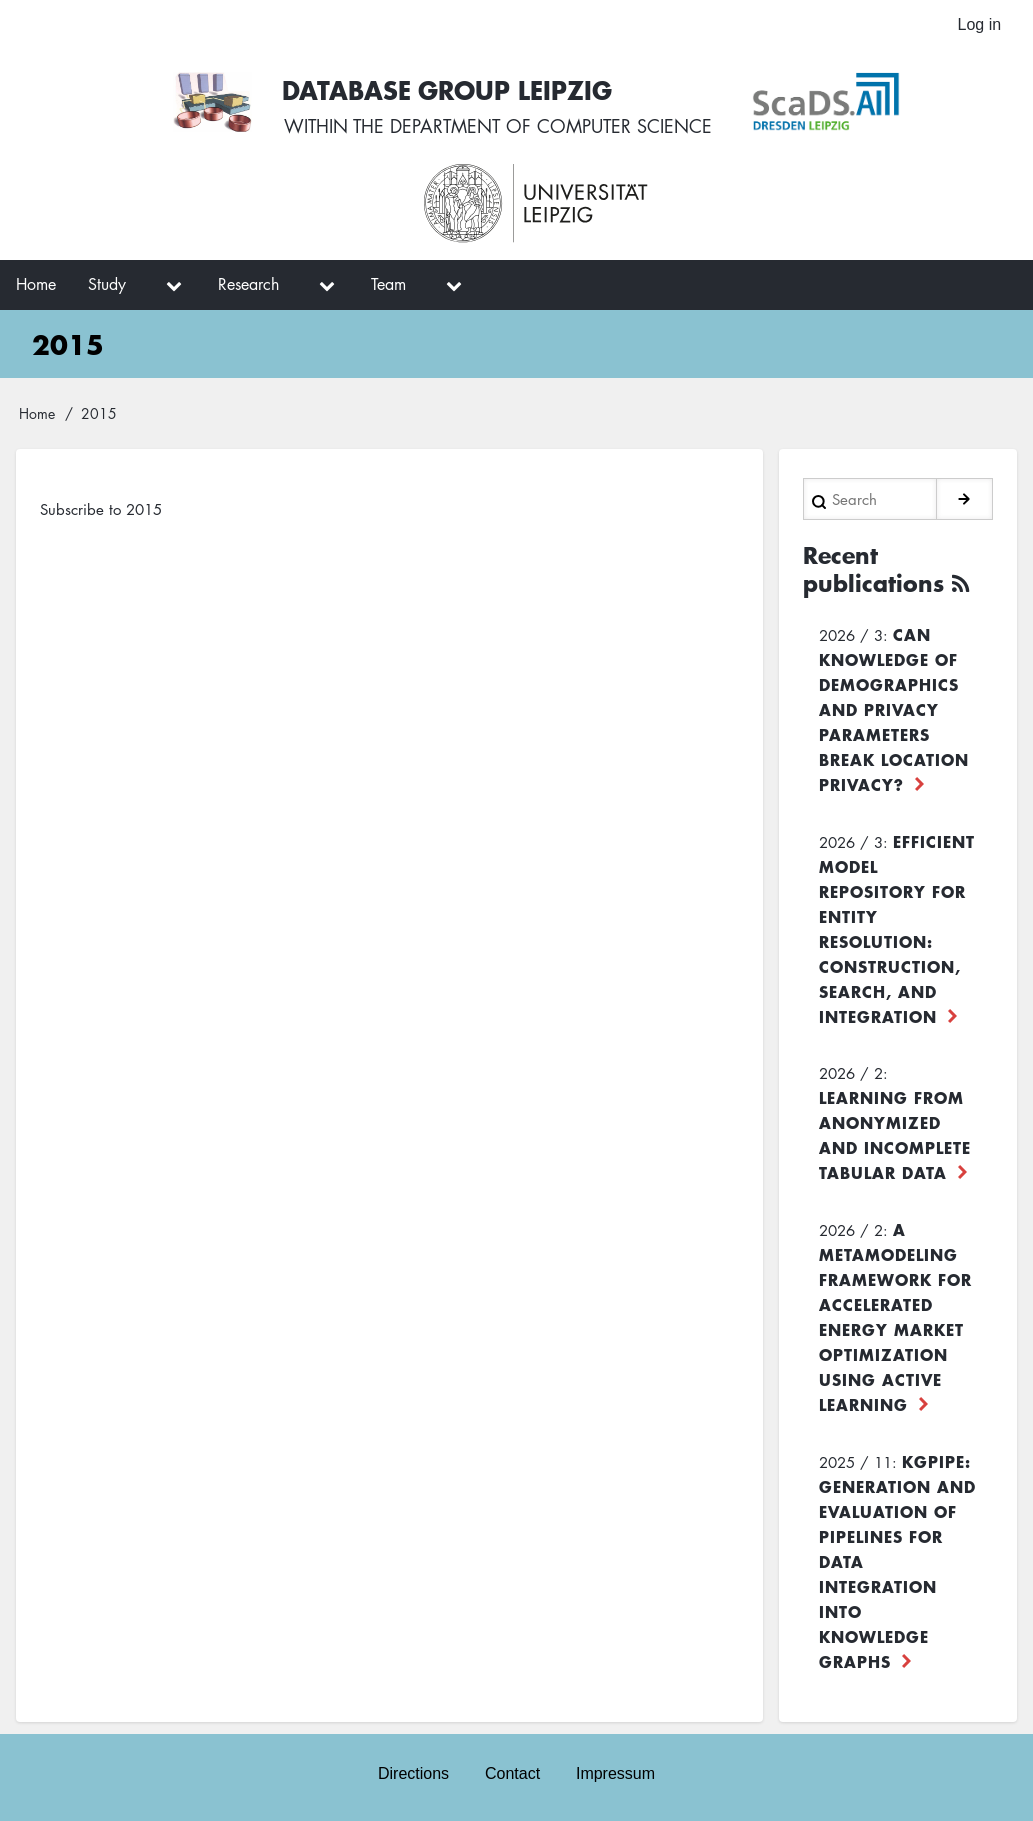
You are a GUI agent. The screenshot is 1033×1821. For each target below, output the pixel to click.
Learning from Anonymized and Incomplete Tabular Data (895, 1132)
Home (37, 414)
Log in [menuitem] (979, 24)
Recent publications (873, 568)
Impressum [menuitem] (615, 1773)
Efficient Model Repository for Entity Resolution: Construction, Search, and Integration (897, 926)
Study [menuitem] (107, 285)
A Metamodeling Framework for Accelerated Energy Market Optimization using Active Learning (895, 1314)
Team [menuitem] (388, 285)
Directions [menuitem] (413, 1773)
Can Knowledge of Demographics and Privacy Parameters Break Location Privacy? (894, 707)
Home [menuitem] (36, 285)
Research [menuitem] (248, 285)
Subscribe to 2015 (101, 509)
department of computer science (551, 127)
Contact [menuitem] (512, 1773)
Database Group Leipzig (449, 89)
